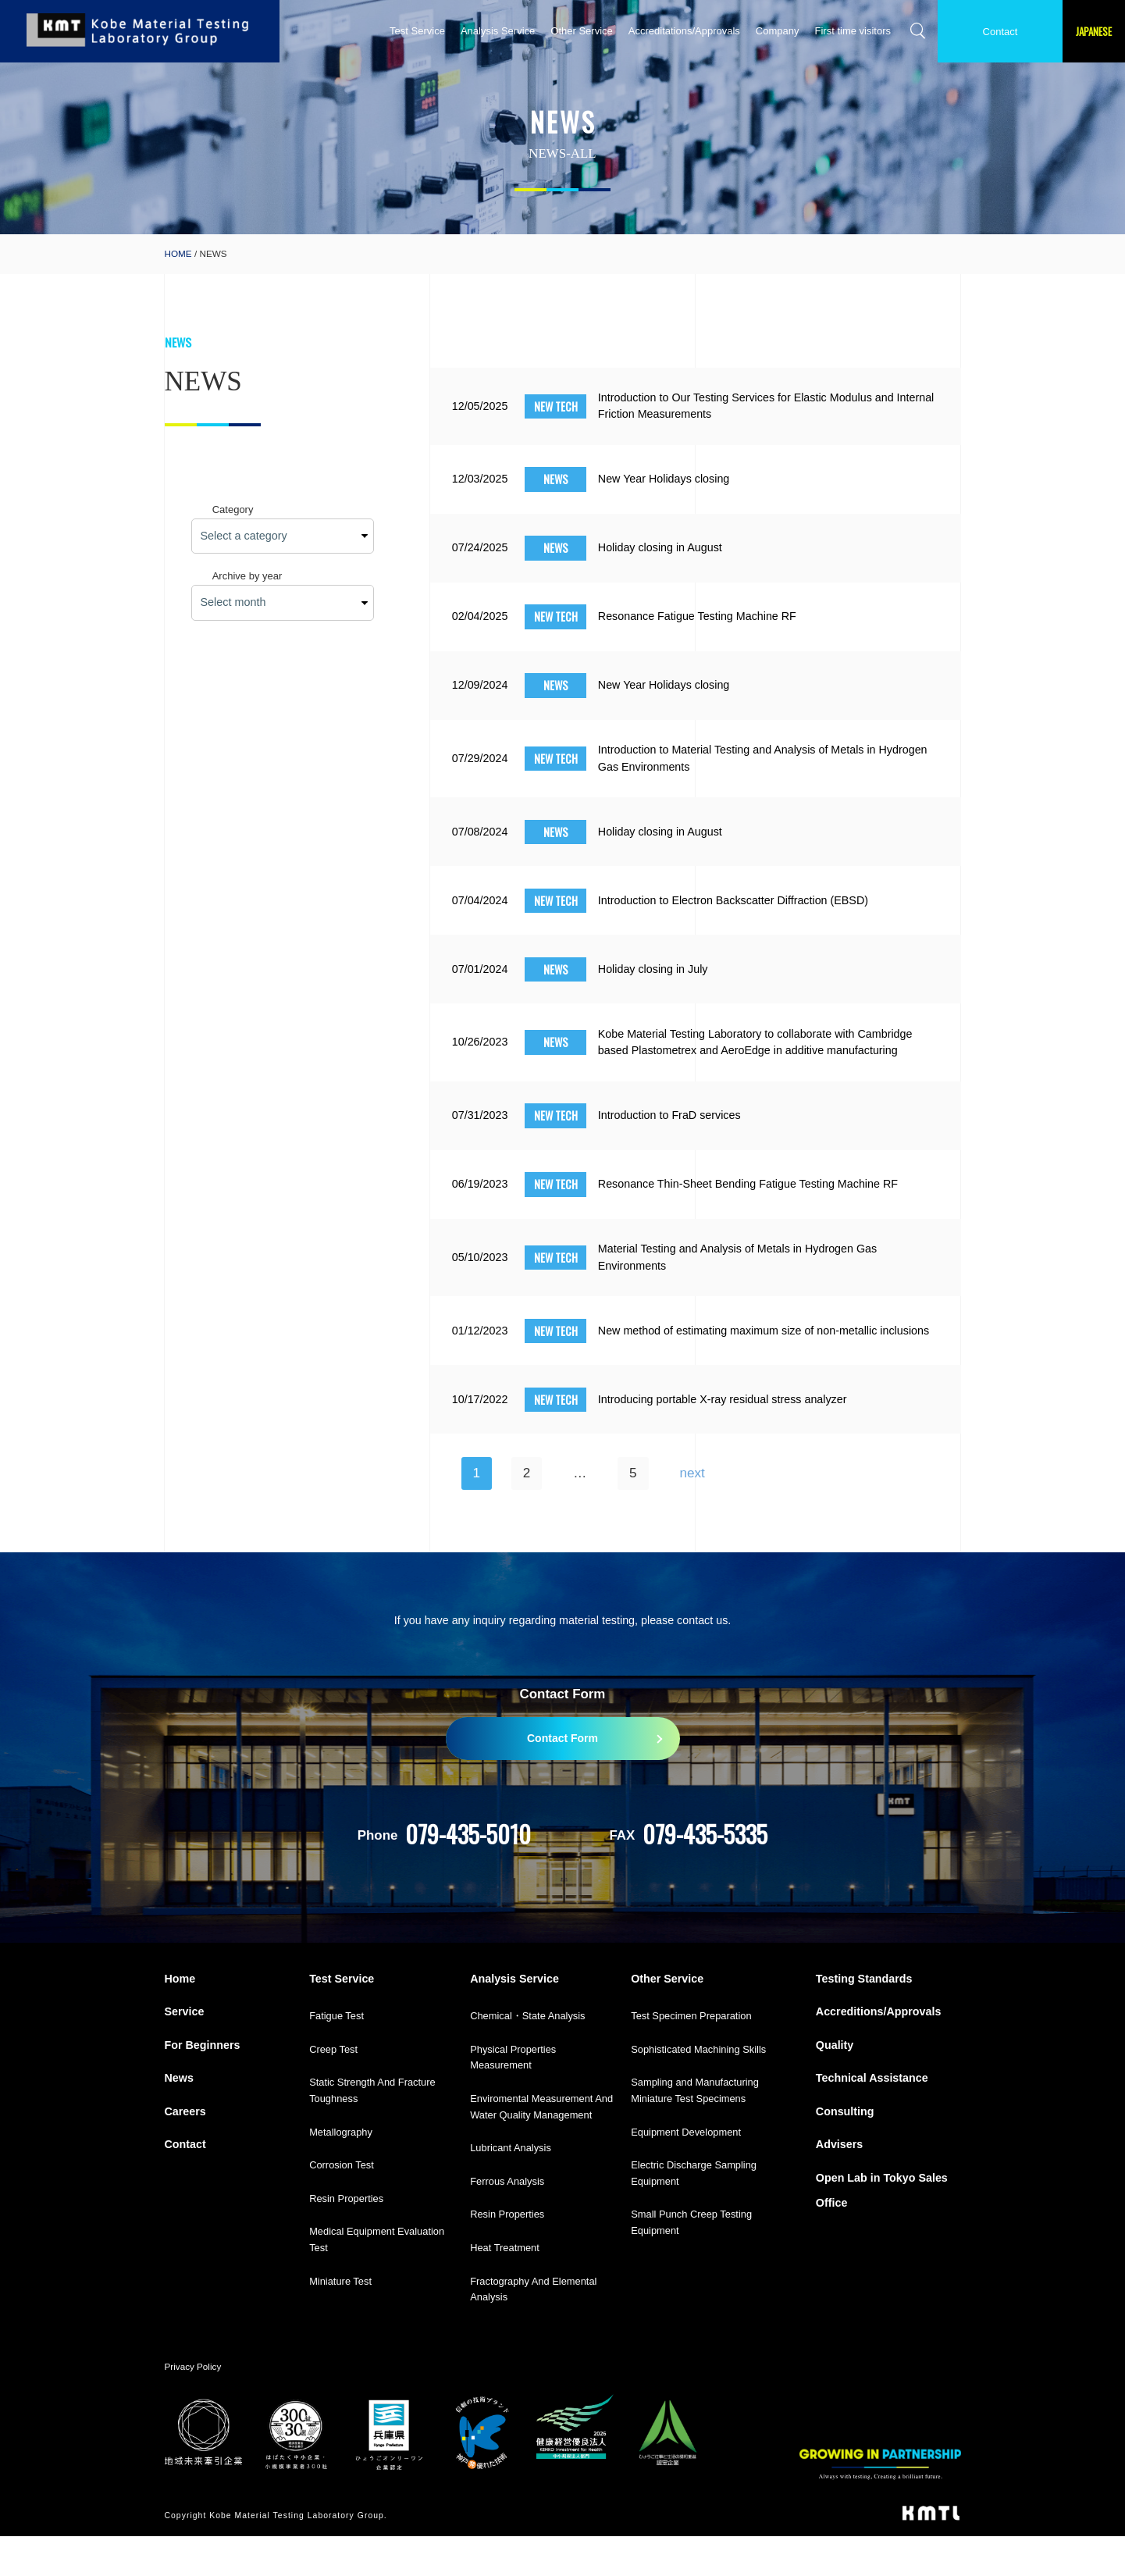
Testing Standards (864, 2018)
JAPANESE (1094, 31)
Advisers (839, 2185)
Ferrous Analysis (507, 2221)
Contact (1000, 31)
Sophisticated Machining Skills (698, 2089)
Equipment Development (686, 2172)
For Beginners (202, 2085)
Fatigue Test (336, 2056)
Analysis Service (498, 31)
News (179, 2118)
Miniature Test (340, 2321)
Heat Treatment (504, 2288)
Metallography (340, 2172)
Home (180, 2018)
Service (185, 2052)
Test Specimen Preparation (691, 2056)
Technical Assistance (872, 2118)
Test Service (417, 31)
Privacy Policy (193, 2406)
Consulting (845, 2151)
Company (777, 31)
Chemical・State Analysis (527, 2056)
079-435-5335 (705, 1873)
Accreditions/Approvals (878, 2052)
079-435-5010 (468, 1873)
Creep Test (333, 2089)
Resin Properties (346, 2238)
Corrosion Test (341, 2205)
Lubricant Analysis (510, 2188)
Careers (185, 2151)
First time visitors (853, 31)
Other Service (581, 31)
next (691, 1513)
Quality (834, 2085)
